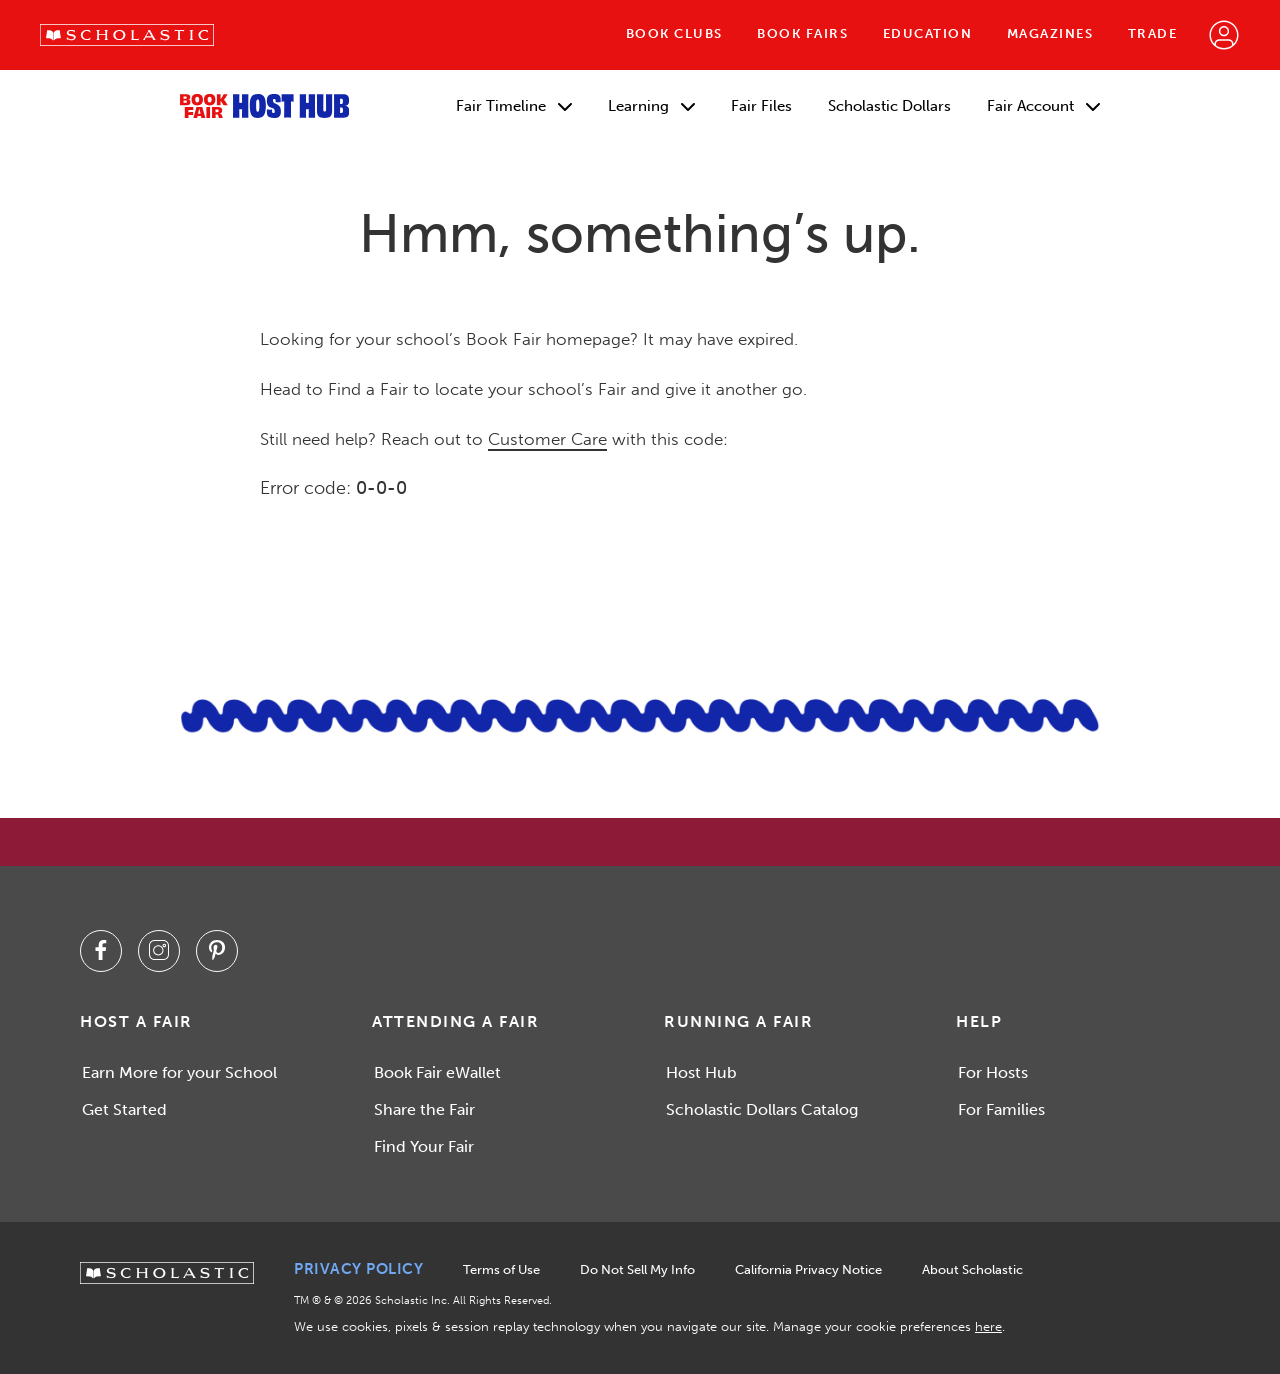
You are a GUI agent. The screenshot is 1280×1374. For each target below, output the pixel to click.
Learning (651, 106)
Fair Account (1043, 106)
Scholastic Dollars (889, 106)
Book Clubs (674, 33)
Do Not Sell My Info (637, 1269)
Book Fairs (802, 33)
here (988, 1326)
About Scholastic (972, 1269)
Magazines (1050, 33)
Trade (1153, 33)
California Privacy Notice (808, 1269)
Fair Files (761, 106)
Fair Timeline (514, 106)
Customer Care (547, 439)
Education (928, 33)
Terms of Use (501, 1269)
